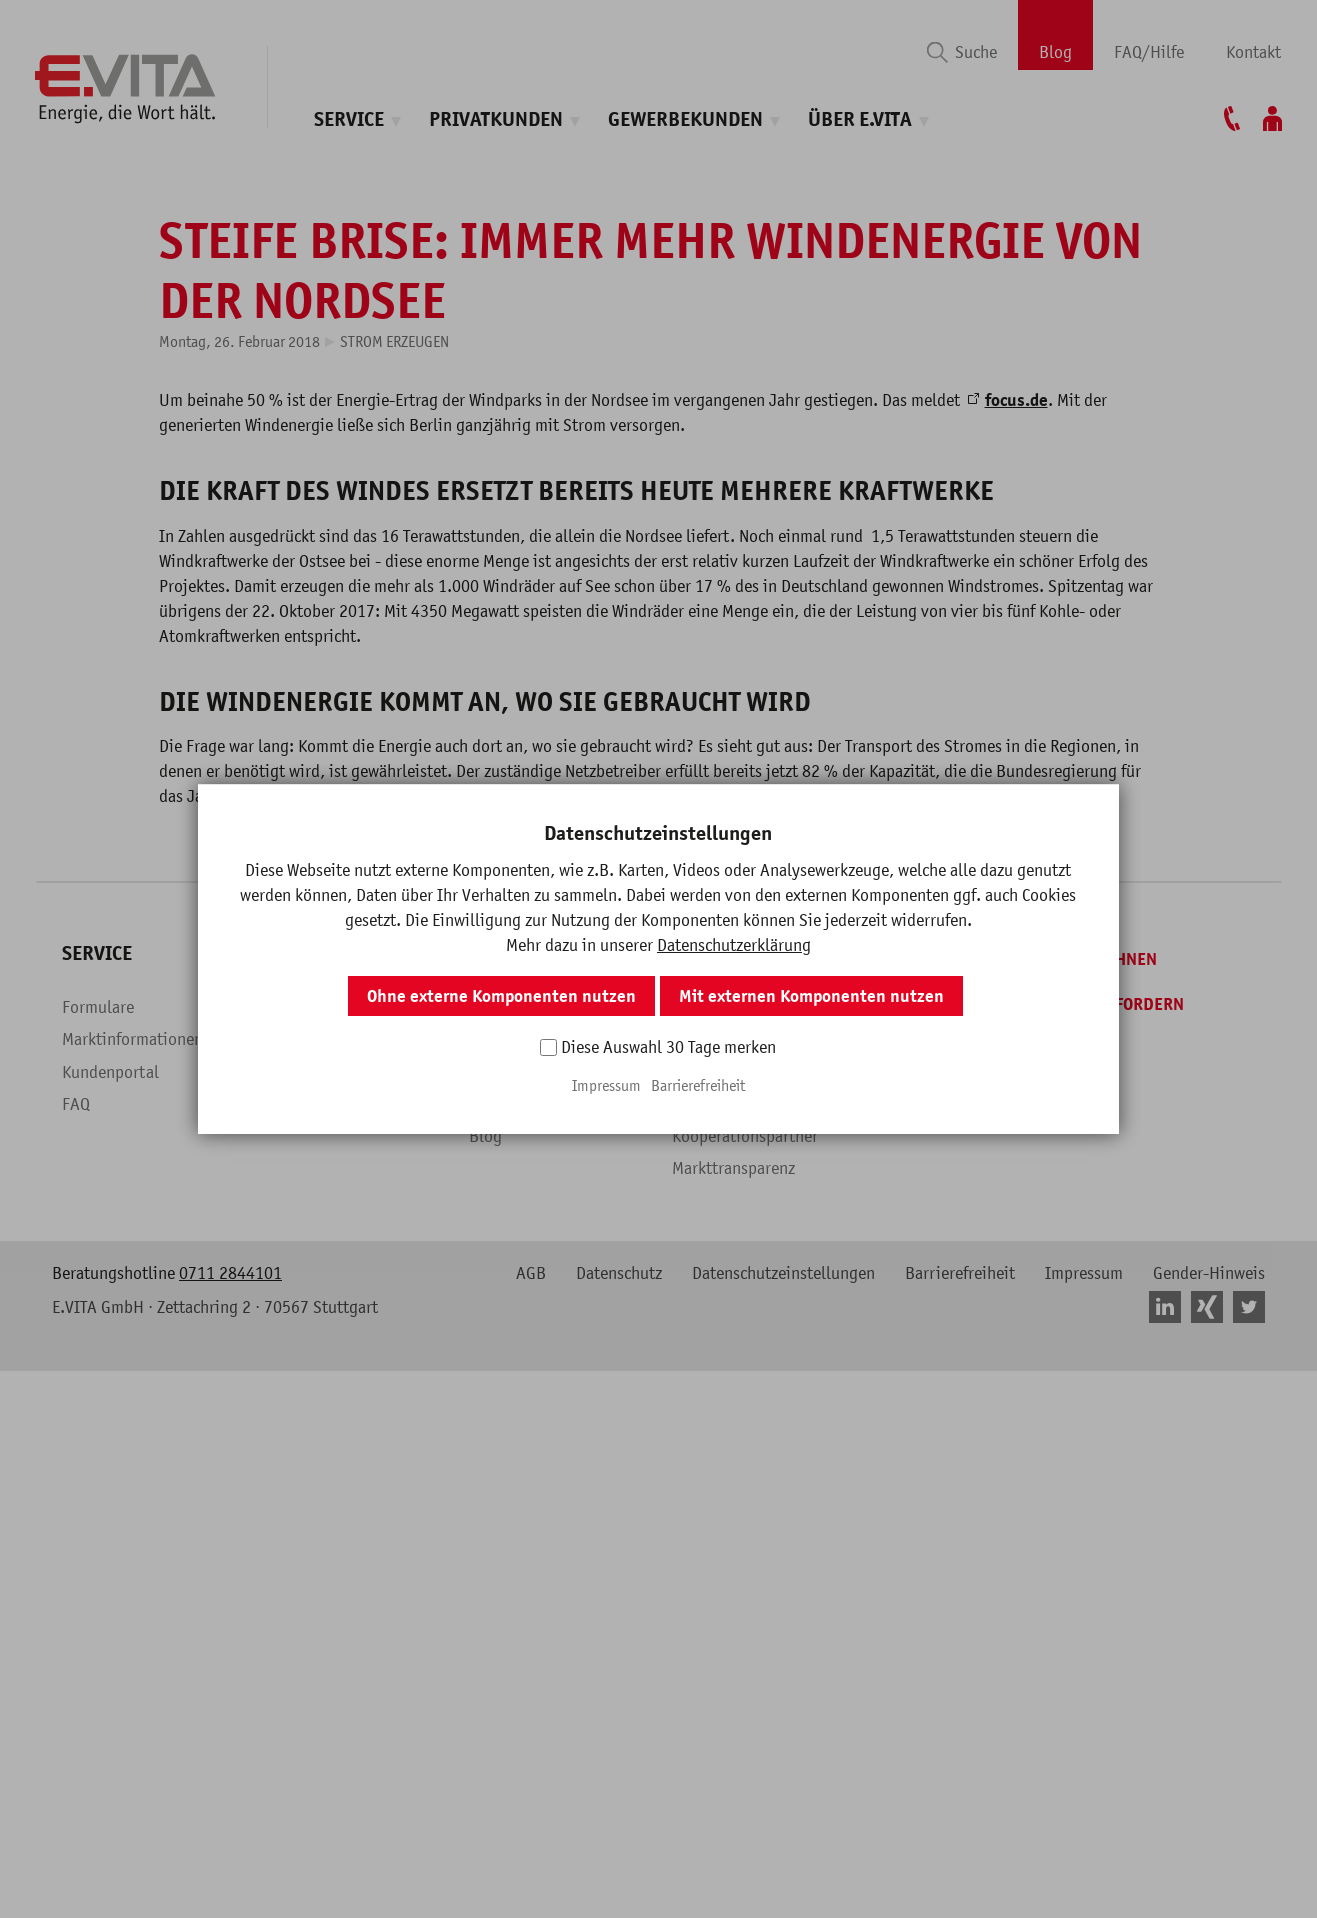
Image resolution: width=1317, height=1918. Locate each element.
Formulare (98, 1819)
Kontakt (1253, 52)
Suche (976, 52)
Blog (1055, 52)
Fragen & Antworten (335, 1884)
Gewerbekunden (685, 119)
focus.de (1016, 1212)
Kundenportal (110, 1884)
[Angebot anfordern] (1084, 1816)
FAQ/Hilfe (1149, 52)
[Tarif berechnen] (1070, 1771)
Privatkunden (496, 119)
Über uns (703, 1819)
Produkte (297, 1851)
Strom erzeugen (394, 1153)
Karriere (700, 1851)
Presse (694, 1884)
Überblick (299, 1819)
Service (349, 119)
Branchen (502, 1884)
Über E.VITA (860, 119)
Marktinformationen (132, 1851)
